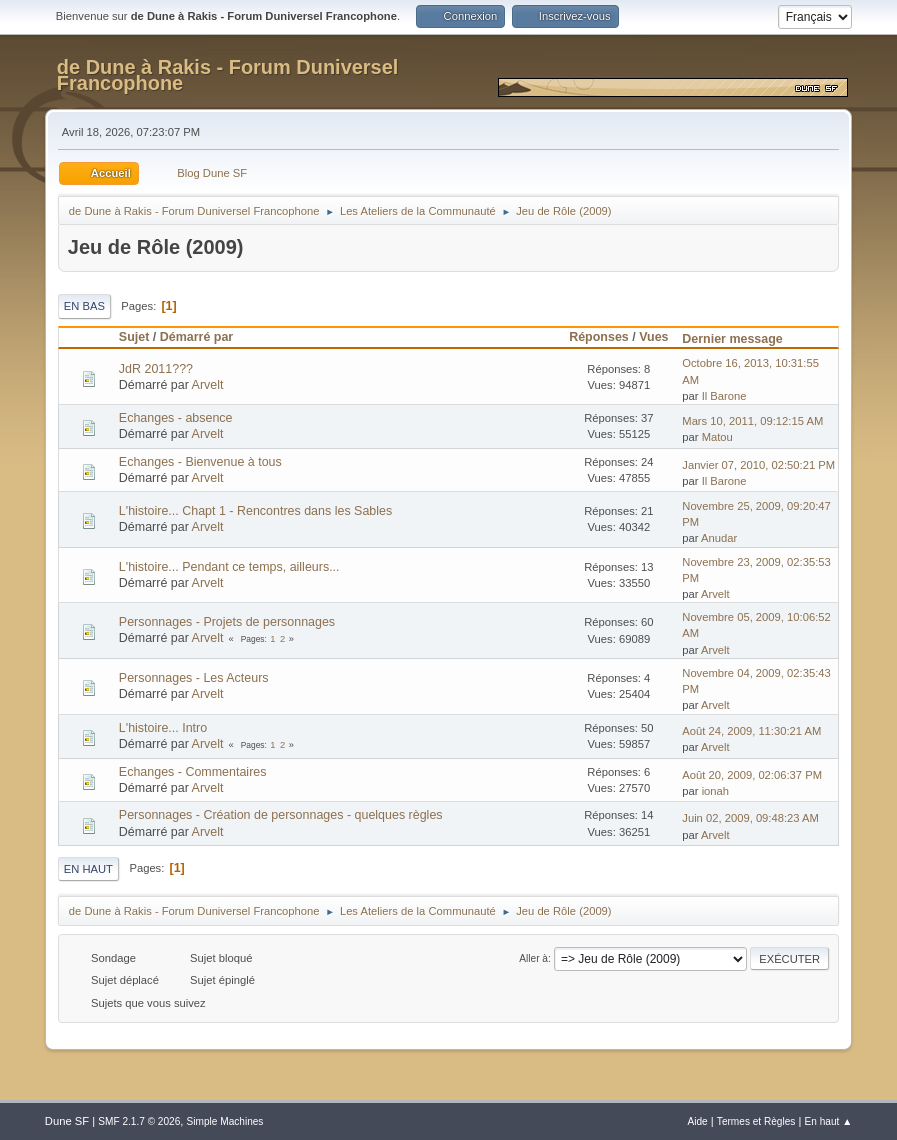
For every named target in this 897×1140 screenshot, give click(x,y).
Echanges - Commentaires (193, 772)
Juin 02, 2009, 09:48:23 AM (750, 818)
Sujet (134, 337)
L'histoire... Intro (163, 728)
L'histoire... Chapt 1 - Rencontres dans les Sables (255, 511)
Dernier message (741, 339)
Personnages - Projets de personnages (227, 622)
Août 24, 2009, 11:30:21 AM (751, 731)
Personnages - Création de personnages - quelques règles (281, 815)
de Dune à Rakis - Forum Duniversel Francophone (228, 75)
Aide (697, 1121)
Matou (717, 437)
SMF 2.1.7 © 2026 (139, 1121)
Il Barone (724, 396)
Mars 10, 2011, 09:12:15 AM (752, 421)
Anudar (719, 538)
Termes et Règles (756, 1121)
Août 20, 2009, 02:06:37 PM (752, 775)
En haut (88, 869)
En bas (84, 306)
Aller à (533, 958)
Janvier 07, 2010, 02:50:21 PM (758, 465)
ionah (715, 791)
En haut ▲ (829, 1121)
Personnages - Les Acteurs (194, 678)
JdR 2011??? (156, 369)
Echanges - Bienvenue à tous (200, 462)
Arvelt (208, 385)
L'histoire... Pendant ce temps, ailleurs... (229, 567)
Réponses (599, 337)
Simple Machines (225, 1121)
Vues (653, 337)
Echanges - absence (176, 418)
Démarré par (196, 337)
